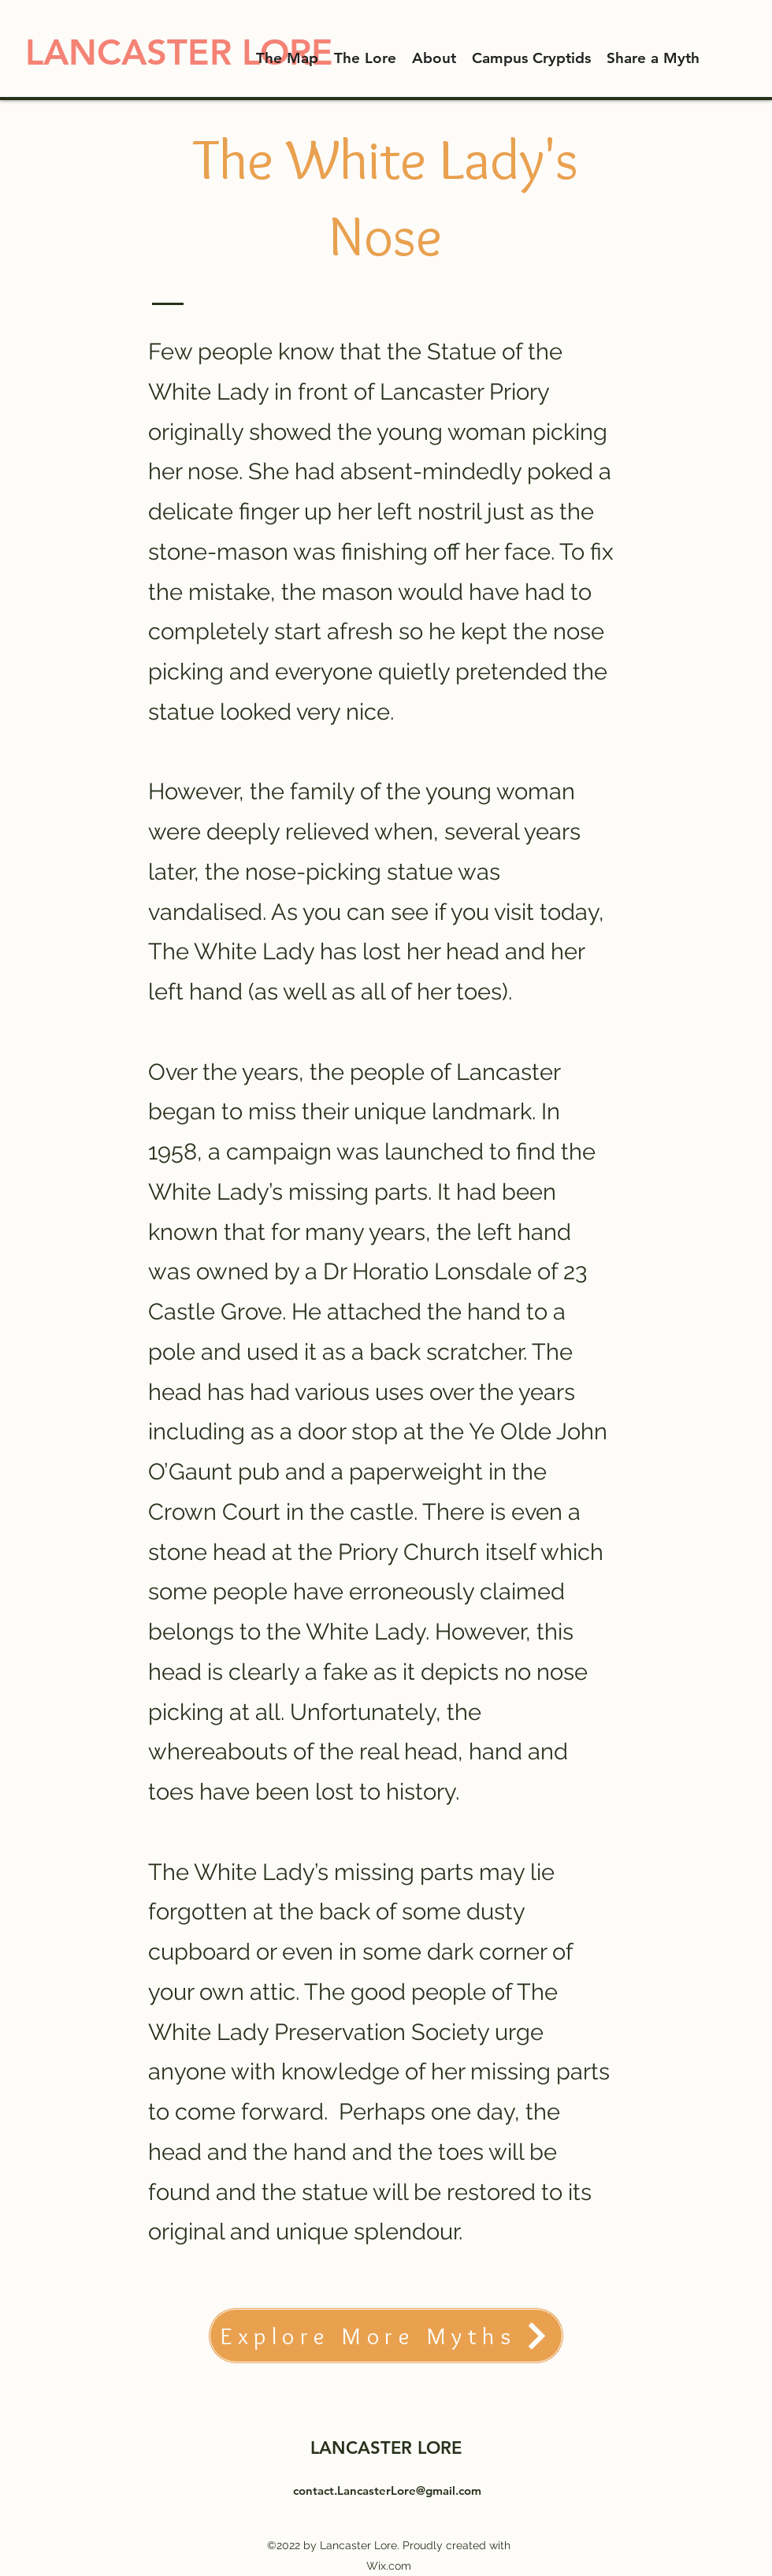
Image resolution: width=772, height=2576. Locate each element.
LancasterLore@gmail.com (409, 2490)
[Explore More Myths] (386, 2335)
